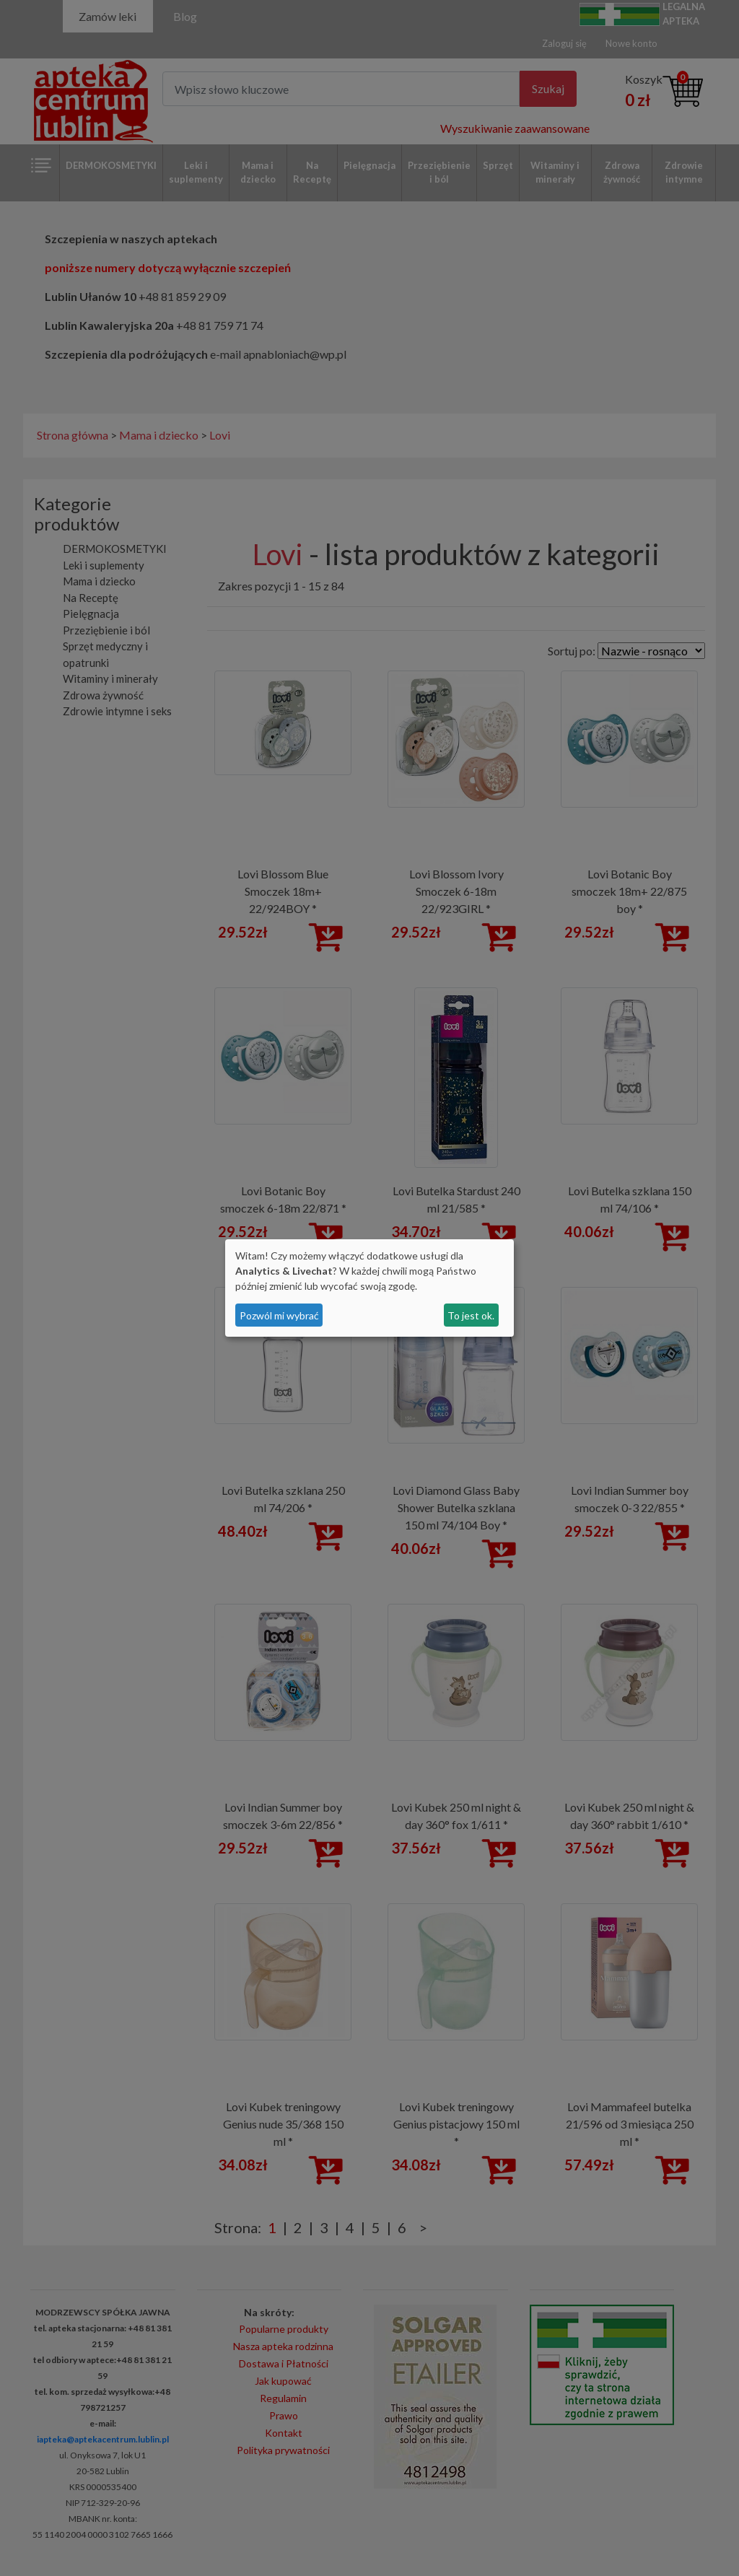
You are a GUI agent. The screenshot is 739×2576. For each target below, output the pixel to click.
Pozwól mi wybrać (279, 1315)
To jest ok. (470, 1315)
